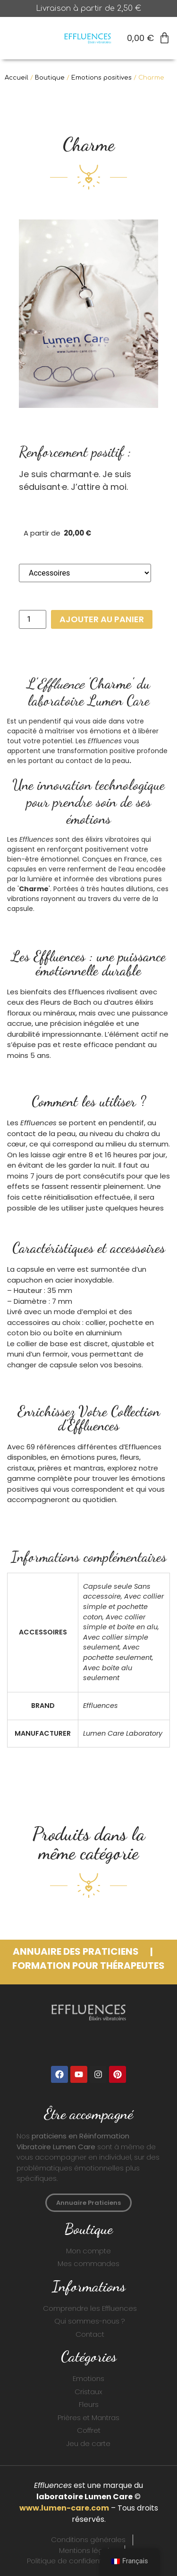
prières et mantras (71, 1468)
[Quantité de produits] (32, 619)
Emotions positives (101, 77)
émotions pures (89, 1457)
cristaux (20, 1468)
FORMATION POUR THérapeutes (88, 1965)
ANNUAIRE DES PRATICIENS (77, 1951)
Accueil (16, 77)
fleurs (129, 1457)
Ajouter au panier (101, 619)
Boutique (50, 77)
